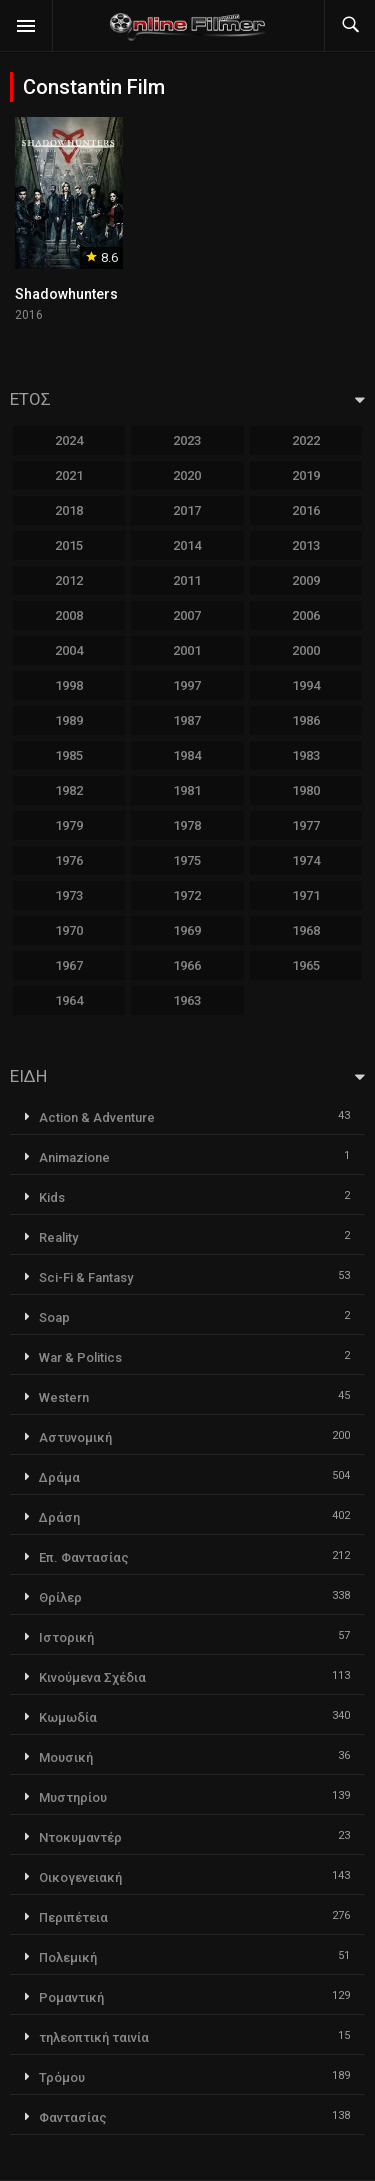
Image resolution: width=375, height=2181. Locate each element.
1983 (306, 755)
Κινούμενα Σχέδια (92, 1677)
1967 (69, 965)
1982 (69, 790)
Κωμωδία (68, 1717)
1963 (187, 1000)
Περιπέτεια (73, 1917)
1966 (187, 965)
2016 (306, 510)
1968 (306, 930)
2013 (306, 545)
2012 (69, 580)
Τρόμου (62, 2077)
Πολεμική (68, 1957)
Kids (52, 1197)
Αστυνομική (75, 1437)
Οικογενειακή (80, 1877)
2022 (306, 440)
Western (64, 1397)
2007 (187, 615)
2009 (306, 580)
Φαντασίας (73, 2117)
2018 (69, 510)
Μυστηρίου (73, 1797)
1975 (187, 860)
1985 (69, 755)
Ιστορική (66, 1637)
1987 (187, 720)
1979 (69, 825)
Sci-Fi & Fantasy (86, 1277)
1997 (187, 685)
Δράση (59, 1517)
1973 (69, 895)
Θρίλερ (60, 1597)
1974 (306, 860)
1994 (306, 685)
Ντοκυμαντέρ (80, 1837)
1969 (187, 930)
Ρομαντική (71, 1997)
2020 (187, 475)
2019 (306, 475)
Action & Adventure (97, 1117)
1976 (69, 860)
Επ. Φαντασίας (84, 1557)
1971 (306, 895)
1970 (69, 930)
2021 (69, 475)
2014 (187, 545)
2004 (69, 650)
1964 (69, 1000)
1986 (306, 720)
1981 (187, 790)
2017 (187, 510)
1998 (69, 685)
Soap (54, 1317)
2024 (69, 440)
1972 (187, 895)
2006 (306, 615)
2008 (69, 615)
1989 (69, 720)
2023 (187, 440)
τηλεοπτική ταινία (94, 2037)
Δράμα (59, 1477)
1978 (187, 825)
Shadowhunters (66, 294)
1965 (306, 965)
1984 (187, 755)
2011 (187, 580)
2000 (306, 650)
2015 (69, 545)
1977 (306, 825)
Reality (58, 1237)
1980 (306, 790)
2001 (187, 650)
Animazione (74, 1157)
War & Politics (80, 1357)
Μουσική (66, 1757)
